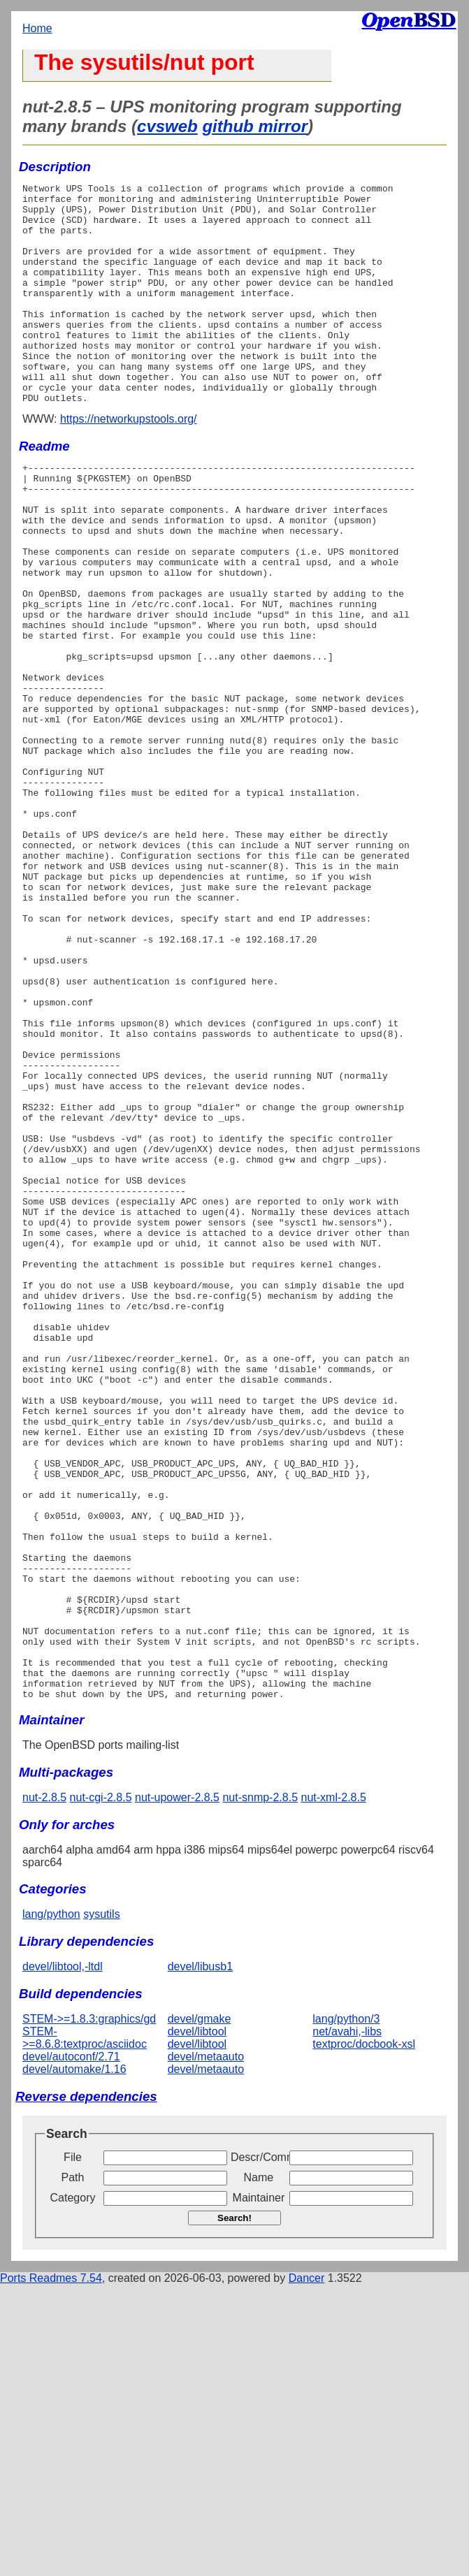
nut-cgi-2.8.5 (101, 2089)
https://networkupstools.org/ (128, 463)
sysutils (101, 2205)
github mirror (255, 126)
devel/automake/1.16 (74, 2360)
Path (73, 2469)
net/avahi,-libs (347, 2323)
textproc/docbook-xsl (363, 2335)
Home (37, 28)
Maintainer (259, 2489)
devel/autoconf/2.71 (71, 2348)
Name (259, 2469)
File (73, 2448)
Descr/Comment (259, 2448)
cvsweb (167, 126)
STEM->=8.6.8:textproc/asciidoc (84, 2329)
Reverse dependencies (86, 2387)
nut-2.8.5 (44, 2089)
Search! (234, 2509)
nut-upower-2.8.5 (177, 2089)
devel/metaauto (206, 2348)
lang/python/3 (346, 2310)
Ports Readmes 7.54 (51, 2569)
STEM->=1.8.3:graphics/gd (89, 2310)
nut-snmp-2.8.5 (260, 2089)
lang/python (51, 2205)
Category (73, 2489)
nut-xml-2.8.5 (333, 2089)
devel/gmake (199, 2310)
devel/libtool (197, 2323)
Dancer (307, 2569)
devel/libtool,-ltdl (62, 2258)
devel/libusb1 (200, 2258)
